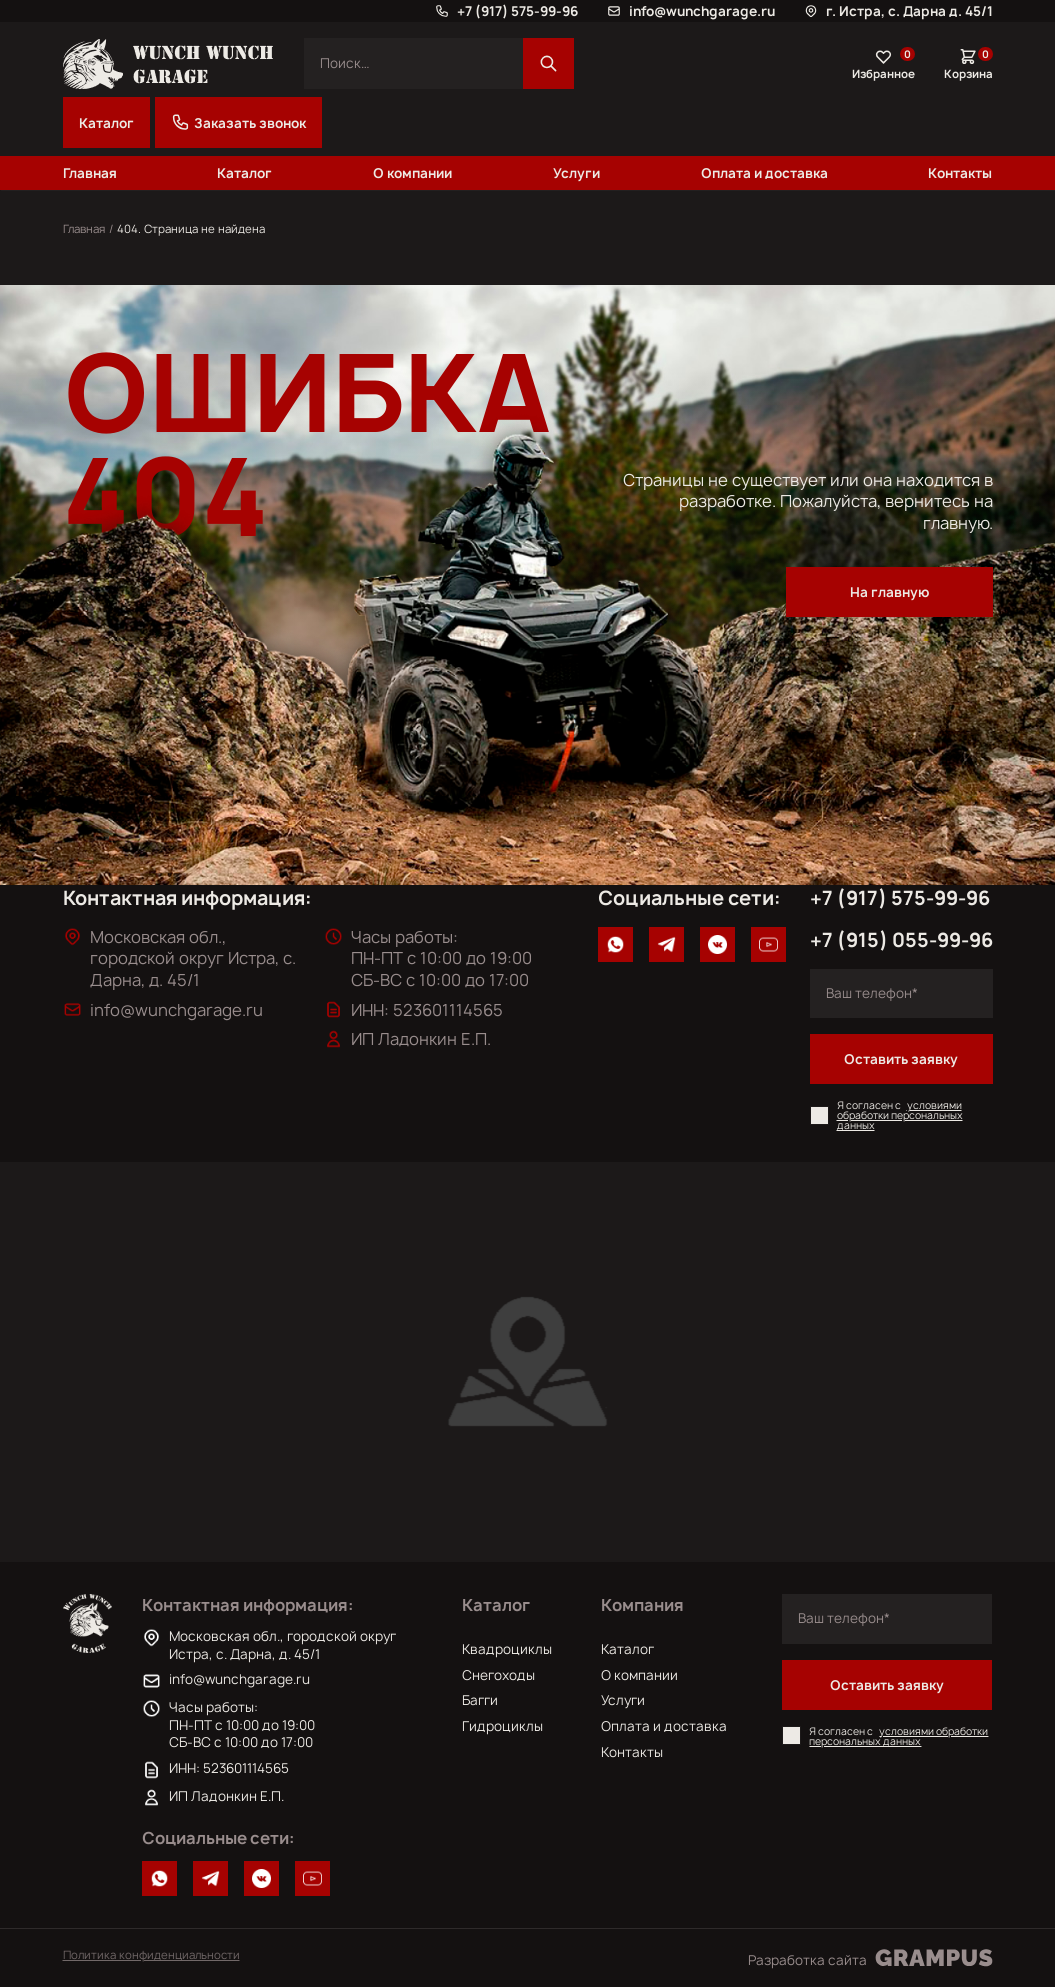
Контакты (960, 173)
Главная (90, 173)
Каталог (106, 123)
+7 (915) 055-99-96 (901, 940)
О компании (412, 173)
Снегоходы (498, 1675)
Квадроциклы (507, 1649)
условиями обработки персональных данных (900, 1115)
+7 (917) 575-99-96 (900, 898)
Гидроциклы (502, 1726)
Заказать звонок (238, 122)
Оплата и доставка (764, 173)
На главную (889, 592)
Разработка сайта (870, 1958)
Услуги (576, 173)
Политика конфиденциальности (151, 1954)
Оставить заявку (901, 1059)
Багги (480, 1700)
